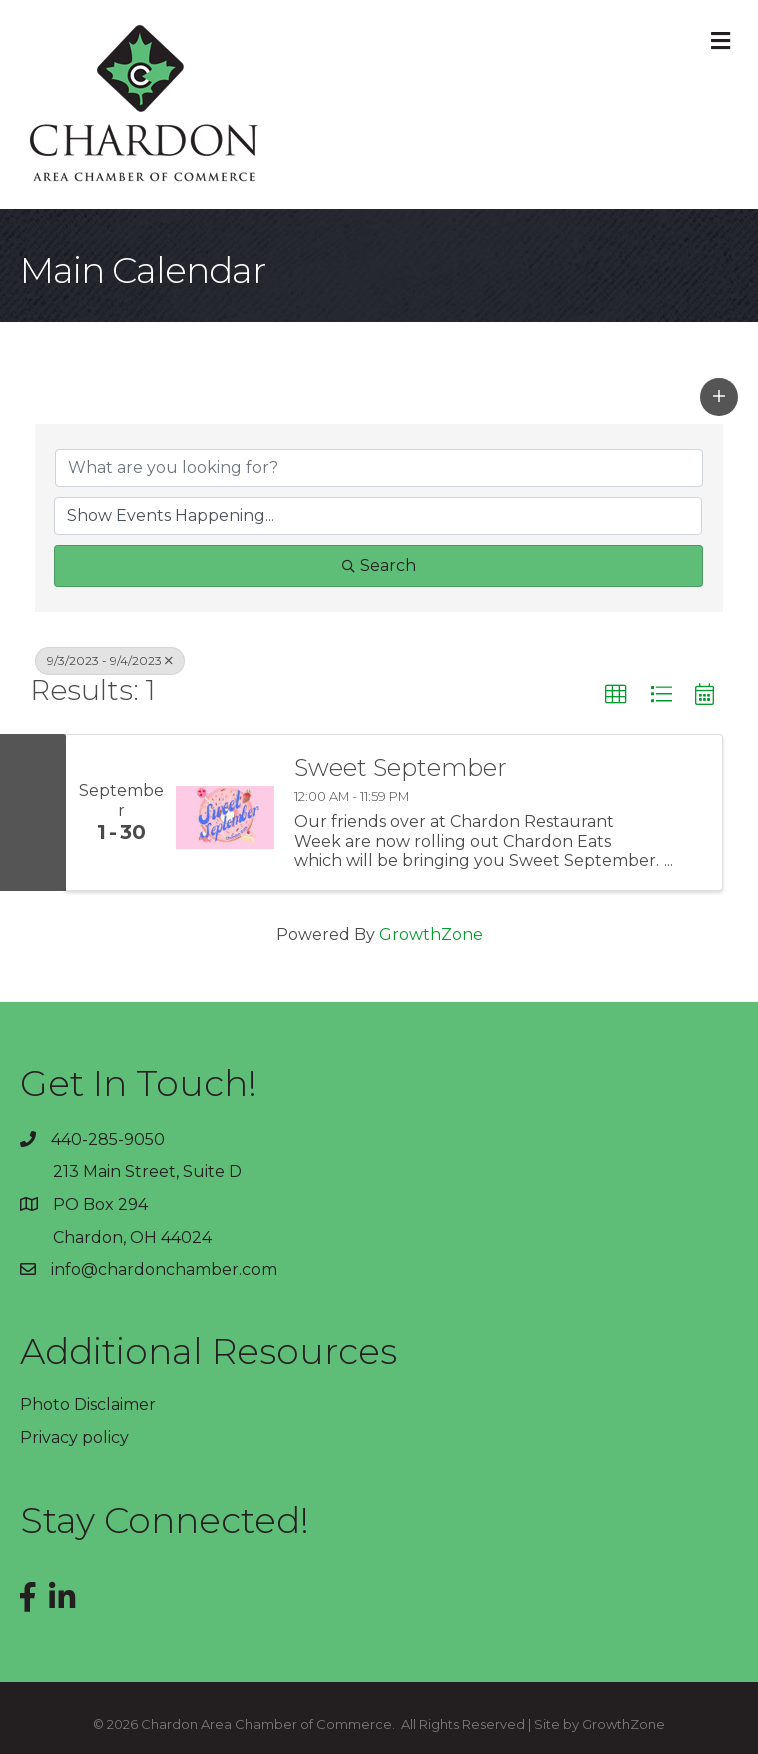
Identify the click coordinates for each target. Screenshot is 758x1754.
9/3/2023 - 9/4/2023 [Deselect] (110, 660)
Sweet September (400, 768)
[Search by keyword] (379, 468)
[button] (719, 397)
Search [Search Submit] (379, 565)
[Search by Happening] (378, 516)
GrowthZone (431, 934)
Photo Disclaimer (88, 1404)
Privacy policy (74, 1437)
